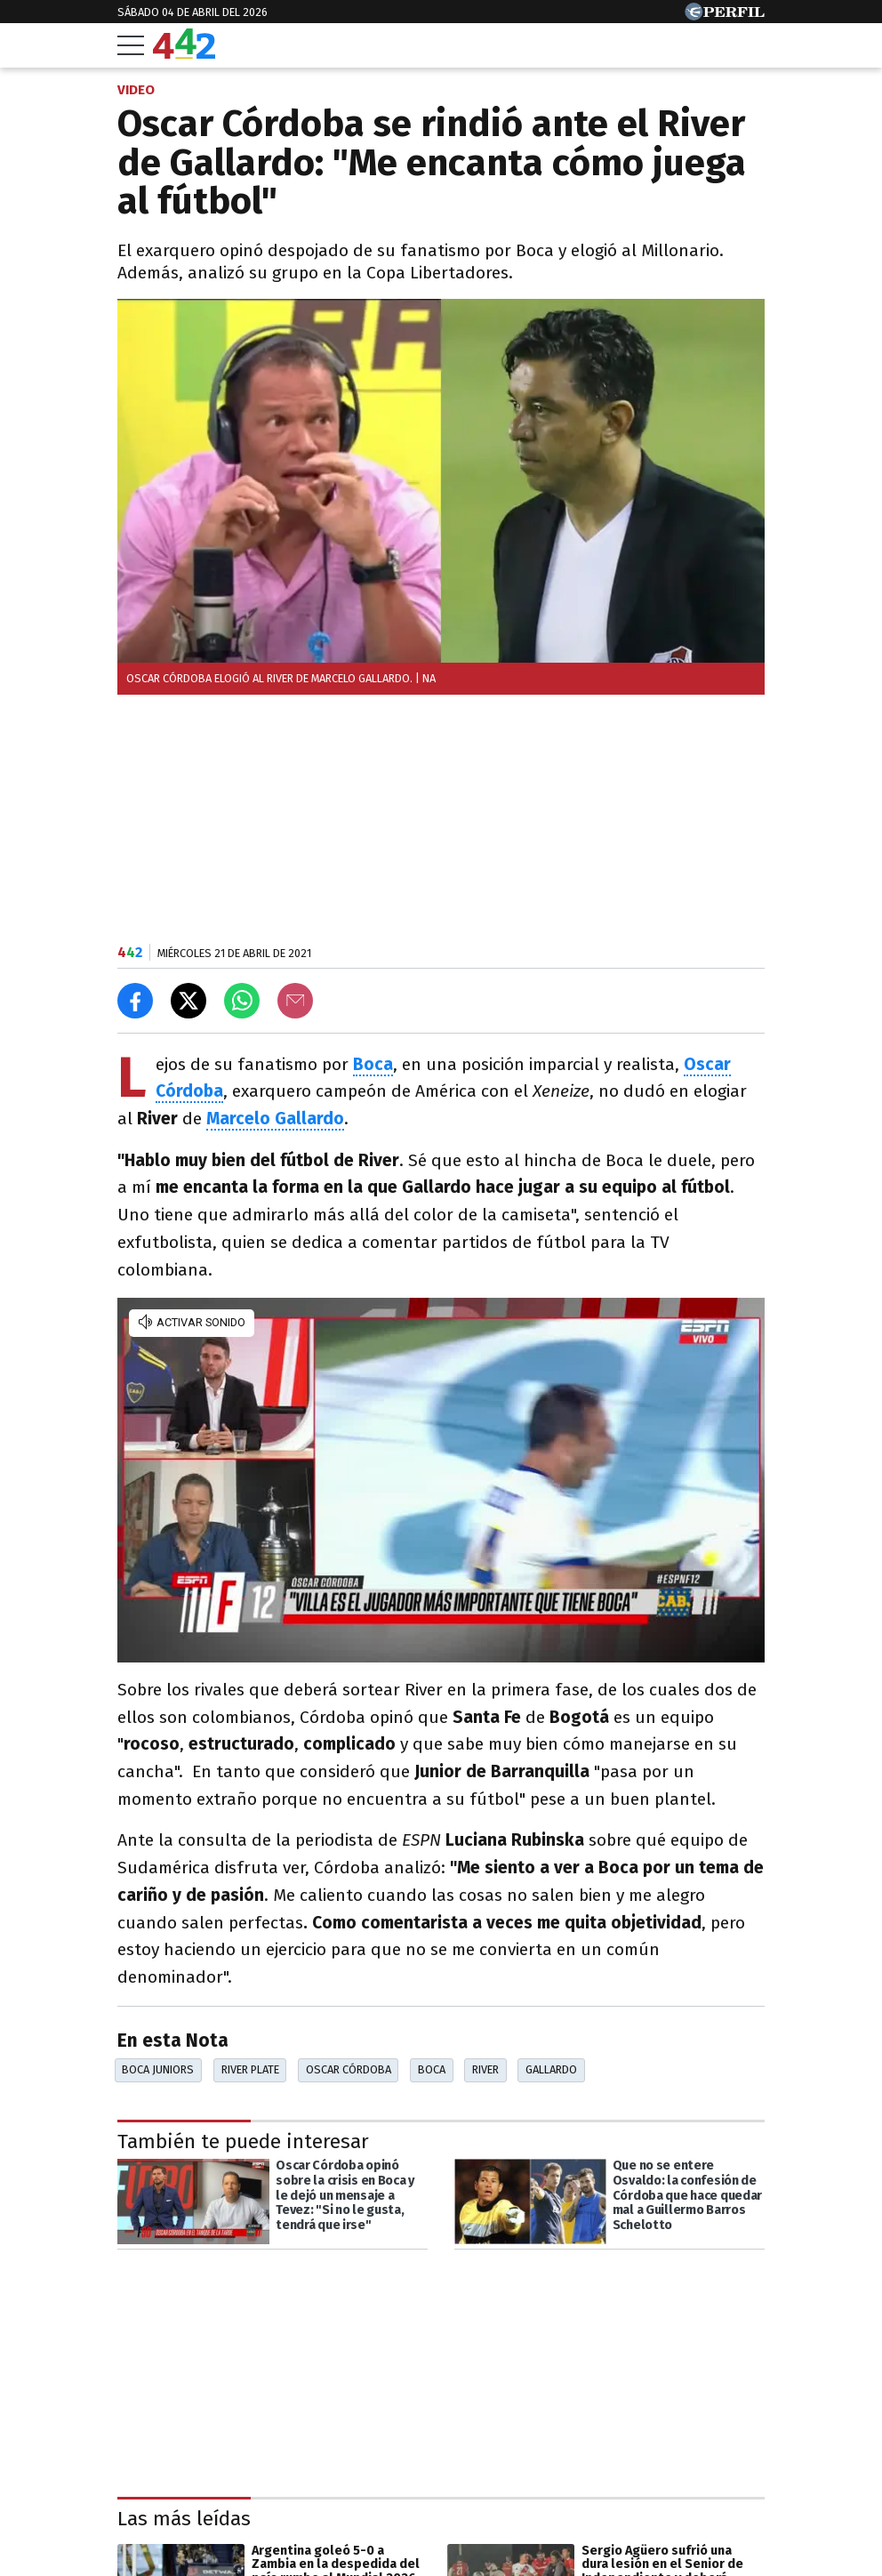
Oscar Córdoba (348, 2069)
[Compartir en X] (188, 1000)
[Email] (295, 1000)
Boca (431, 2069)
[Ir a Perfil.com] (725, 15)
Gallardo (551, 2069)
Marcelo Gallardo (275, 1118)
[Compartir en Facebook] (135, 1000)
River (485, 2069)
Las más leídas (184, 2519)
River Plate (250, 2069)
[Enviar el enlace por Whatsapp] (242, 1000)
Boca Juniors (158, 2069)
